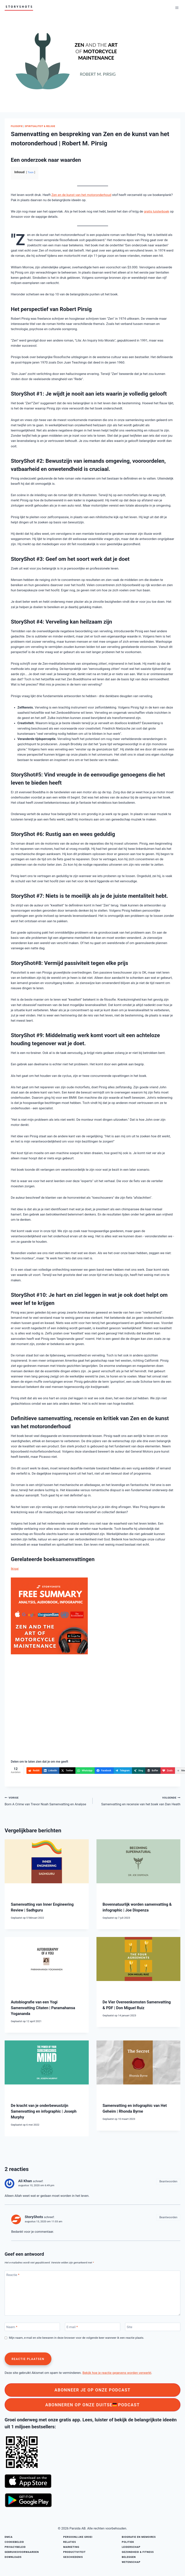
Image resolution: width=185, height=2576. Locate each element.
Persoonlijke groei (77, 2536)
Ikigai (15, 1569)
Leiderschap (131, 2546)
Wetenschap (131, 2562)
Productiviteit (74, 2552)
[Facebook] (104, 1770)
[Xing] (138, 1770)
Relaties (69, 2541)
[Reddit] (34, 1770)
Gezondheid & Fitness (138, 2552)
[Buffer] (152, 1770)
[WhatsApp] (85, 1770)
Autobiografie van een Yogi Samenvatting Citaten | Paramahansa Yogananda (43, 2008)
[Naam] (32, 2327)
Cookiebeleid (14, 2541)
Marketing (71, 2546)
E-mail (72, 2327)
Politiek (128, 2541)
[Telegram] (122, 1770)
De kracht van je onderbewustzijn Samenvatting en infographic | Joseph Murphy (44, 2111)
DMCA (9, 2536)
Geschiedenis (73, 2557)
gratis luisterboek (156, 211)
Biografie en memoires (139, 2536)
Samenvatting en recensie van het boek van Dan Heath (138, 1800)
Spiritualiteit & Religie (40, 126)
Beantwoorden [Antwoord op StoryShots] (168, 2217)
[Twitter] (67, 1770)
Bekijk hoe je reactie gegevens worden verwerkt (116, 2373)
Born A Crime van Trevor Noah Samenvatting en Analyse (47, 1800)
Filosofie (17, 126)
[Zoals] (167, 1770)
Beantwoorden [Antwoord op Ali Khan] (168, 2181)
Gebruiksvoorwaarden (22, 2552)
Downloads (13, 2557)
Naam (11, 2327)
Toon (30, 172)
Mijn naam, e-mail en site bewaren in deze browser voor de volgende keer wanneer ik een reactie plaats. (76, 2338)
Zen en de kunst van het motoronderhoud (81, 195)
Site (129, 2327)
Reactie (13, 2275)
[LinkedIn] (51, 1770)
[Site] (152, 2327)
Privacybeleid (15, 2546)
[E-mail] (92, 2327)
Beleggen (129, 2557)
